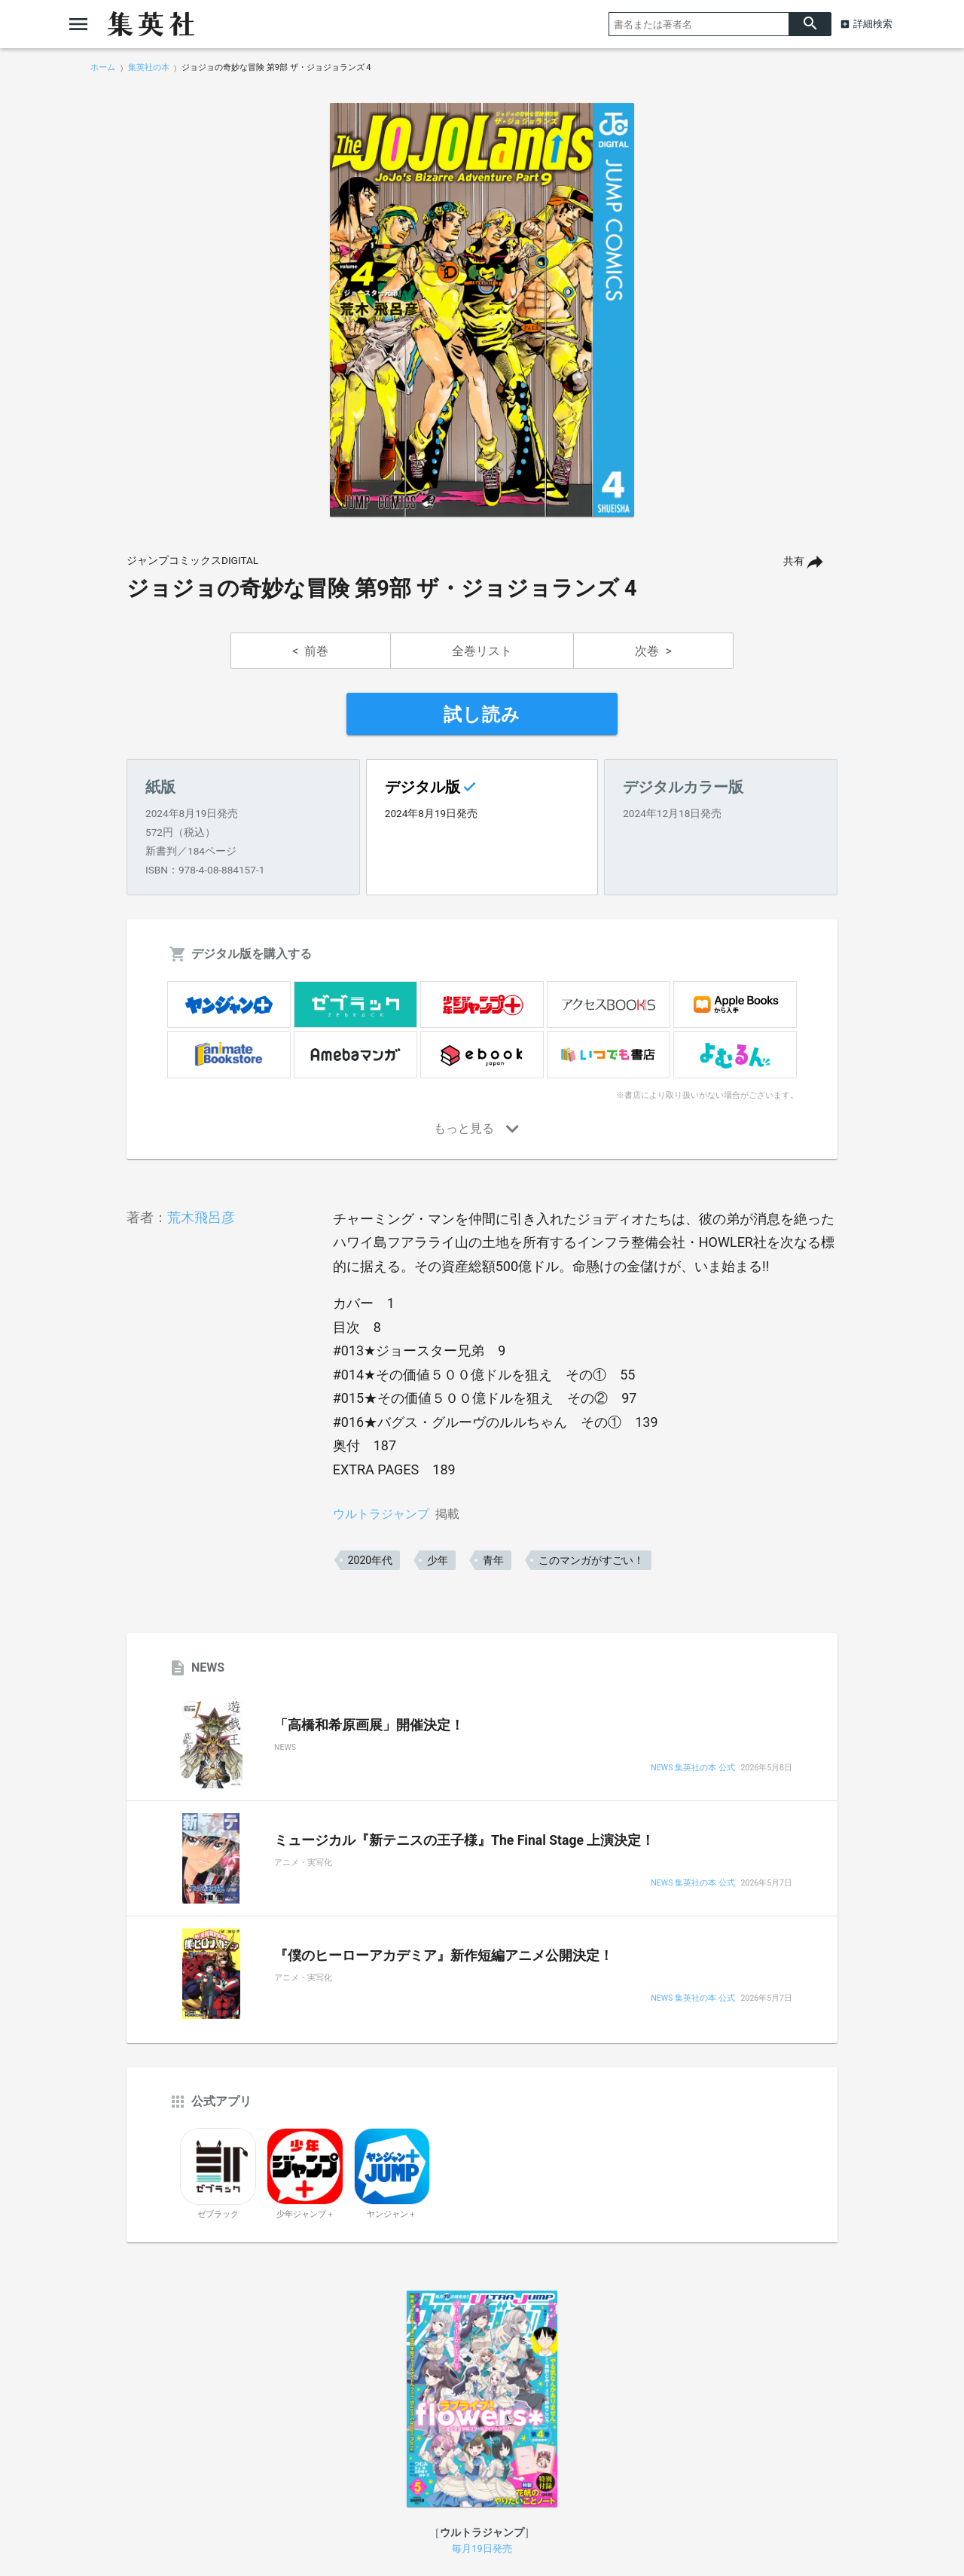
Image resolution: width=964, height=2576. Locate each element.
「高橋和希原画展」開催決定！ (369, 1725)
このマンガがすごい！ (591, 1560)
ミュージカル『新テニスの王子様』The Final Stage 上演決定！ (464, 1840)
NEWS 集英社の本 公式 (692, 1768)
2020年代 (370, 1560)
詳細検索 (872, 23)
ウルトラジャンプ (381, 1514)
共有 (793, 561)
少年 (437, 1560)
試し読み (482, 714)
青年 (493, 1560)
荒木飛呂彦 (201, 1217)
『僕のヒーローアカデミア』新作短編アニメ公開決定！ (443, 1955)
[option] (482, 310)
